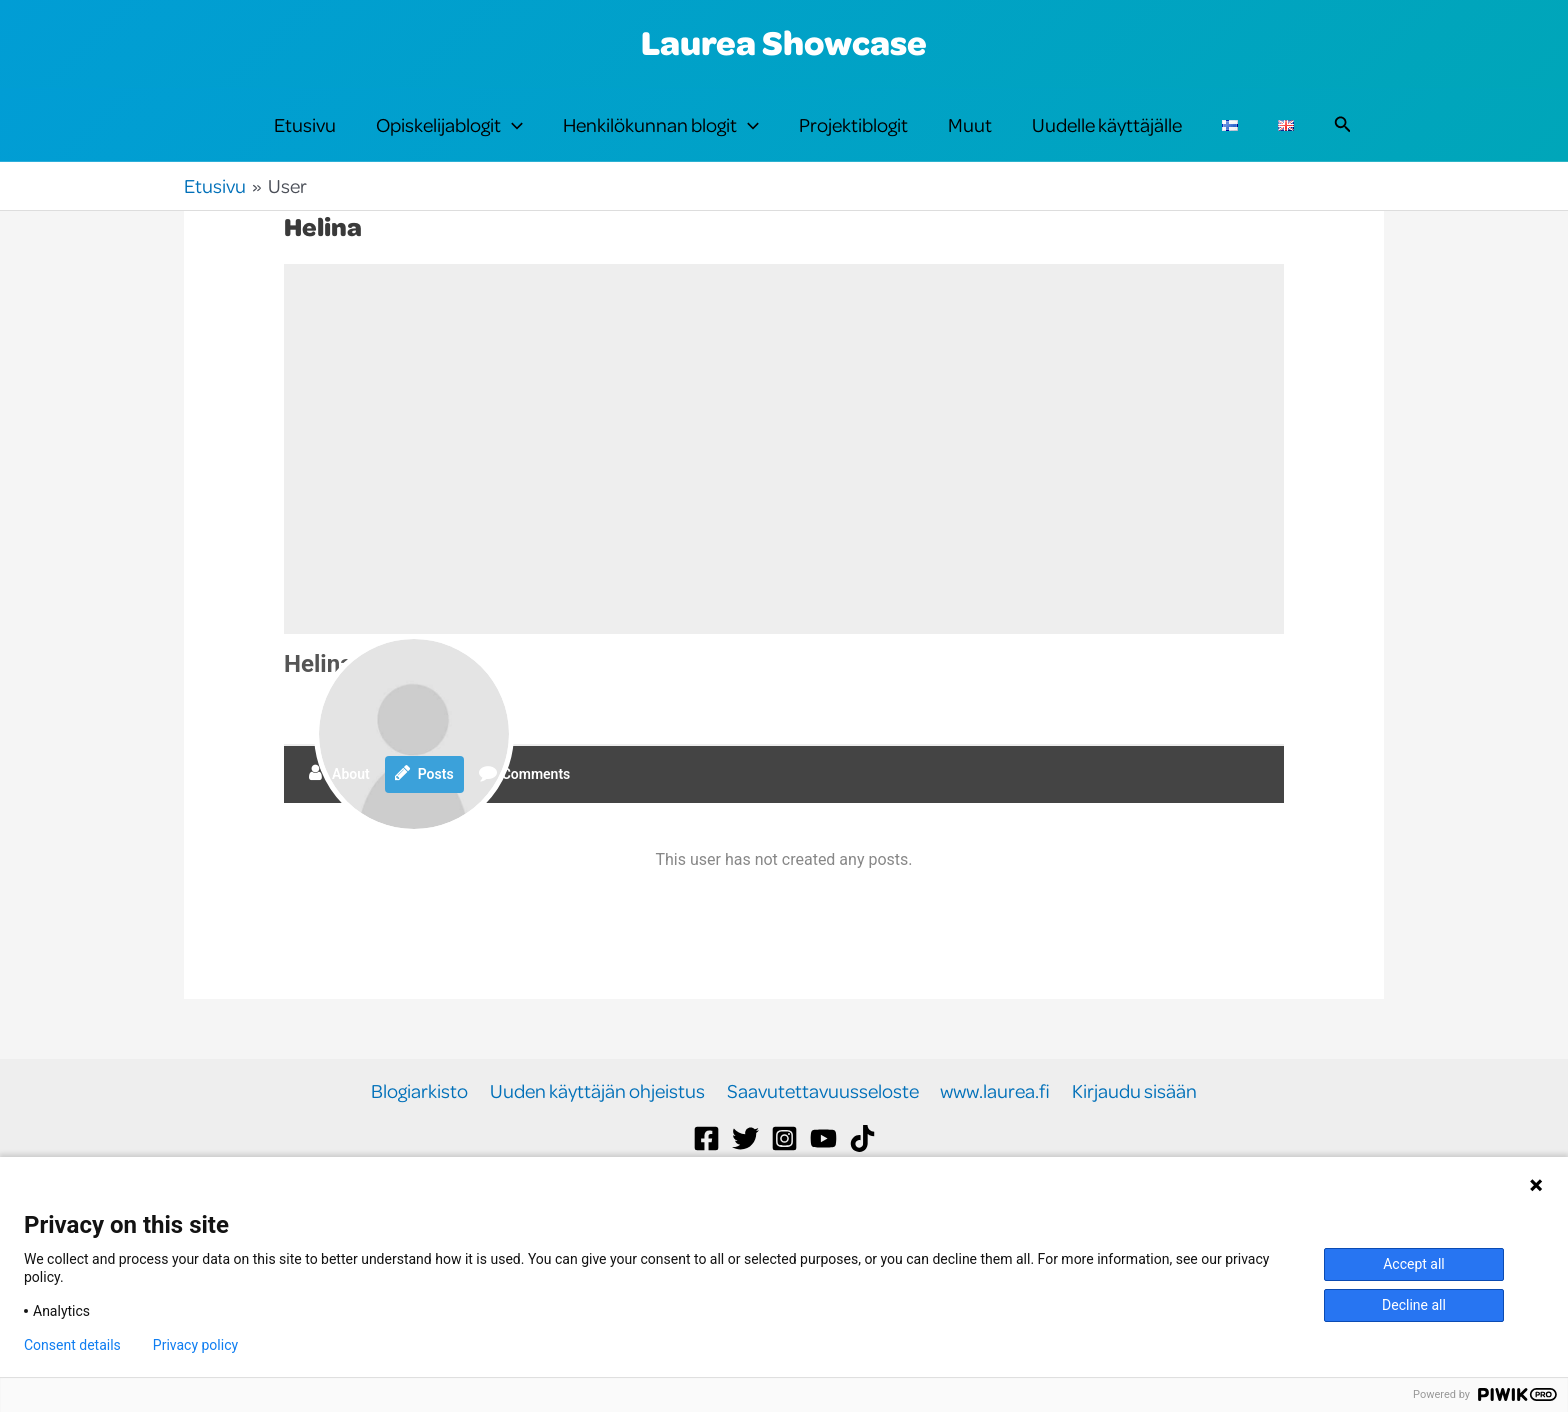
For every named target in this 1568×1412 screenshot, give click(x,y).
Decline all (1414, 1305)
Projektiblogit (853, 141)
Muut (970, 141)
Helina (318, 698)
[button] (512, 142)
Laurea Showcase (784, 42)
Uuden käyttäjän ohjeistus (599, 1124)
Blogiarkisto (423, 1124)
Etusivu (305, 141)
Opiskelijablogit (449, 142)
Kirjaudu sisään (1131, 1124)
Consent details (72, 1345)
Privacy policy (195, 1345)
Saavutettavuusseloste (823, 1124)
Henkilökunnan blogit (661, 142)
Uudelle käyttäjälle (1107, 141)
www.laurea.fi (994, 1124)
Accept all (1414, 1264)
